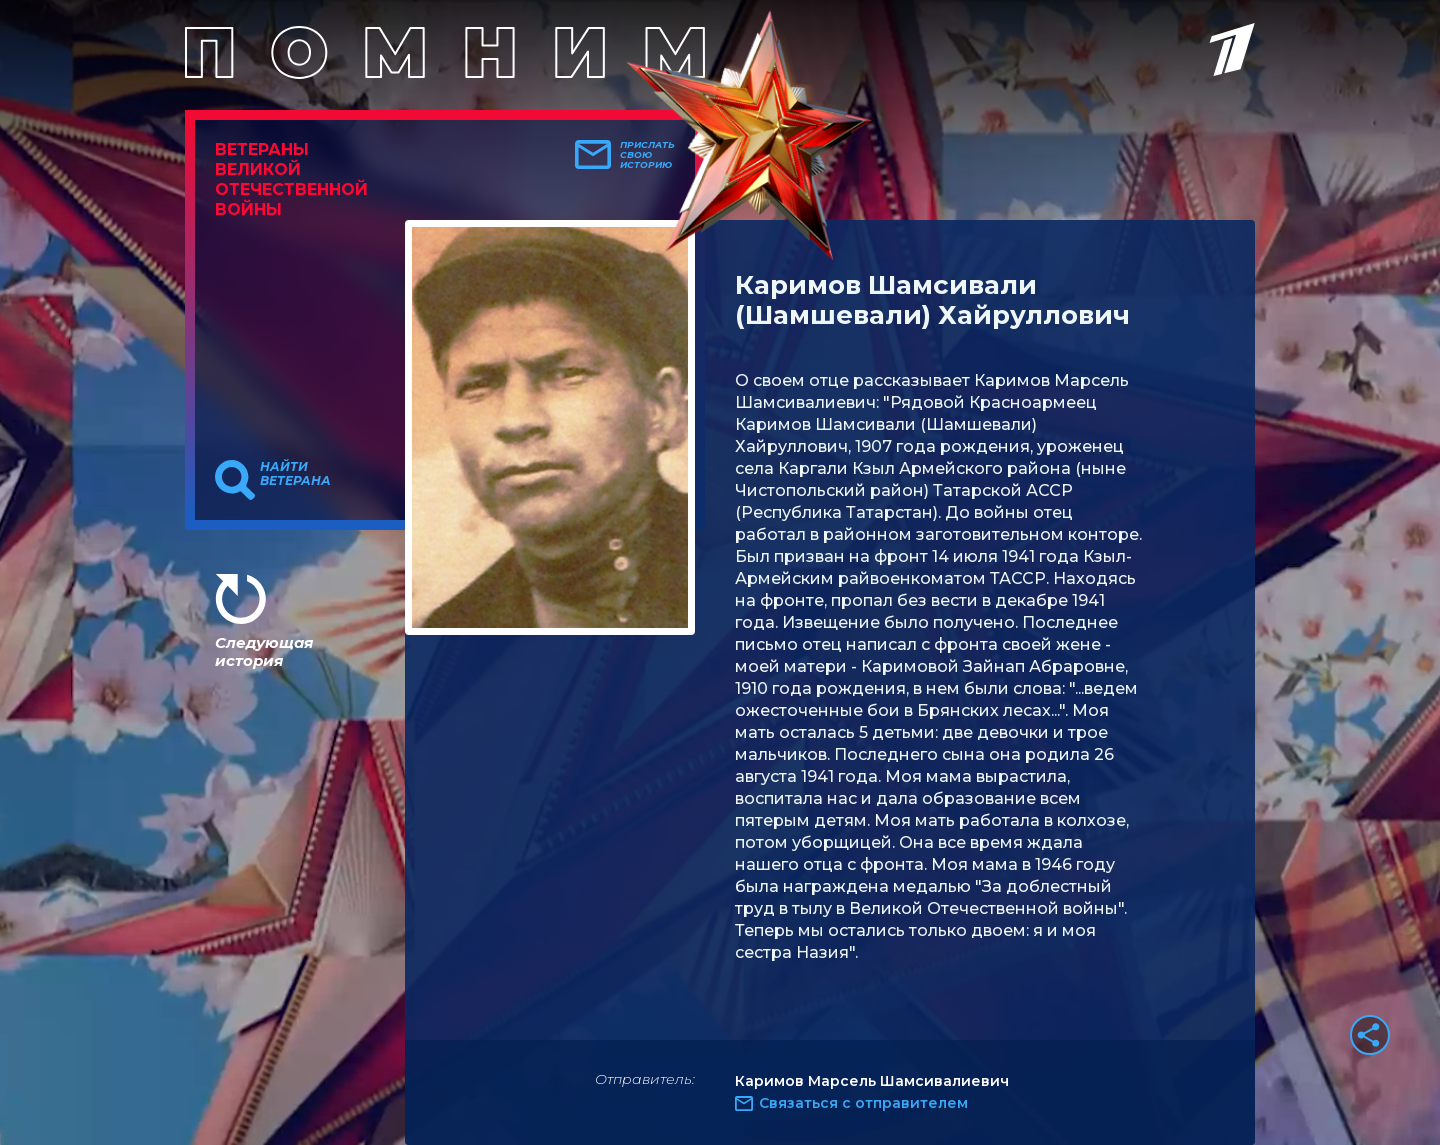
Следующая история (264, 651)
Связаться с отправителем (863, 1103)
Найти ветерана (295, 474)
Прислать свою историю (647, 155)
